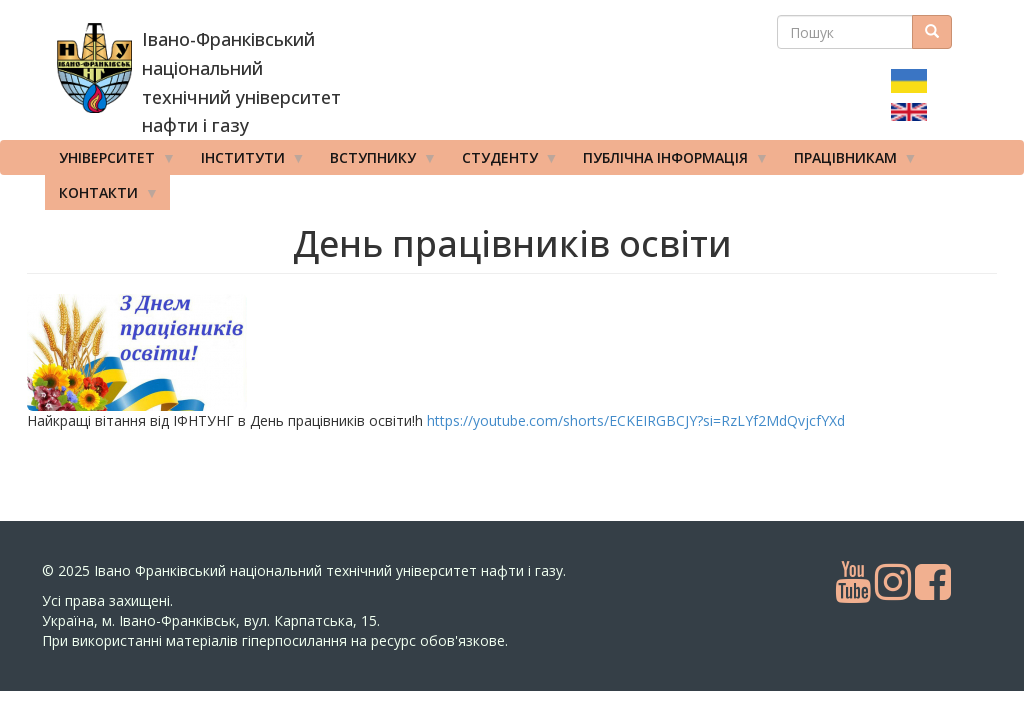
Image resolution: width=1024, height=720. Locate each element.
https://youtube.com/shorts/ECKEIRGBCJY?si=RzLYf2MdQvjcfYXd (636, 420)
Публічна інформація (669, 162)
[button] (187, 352)
